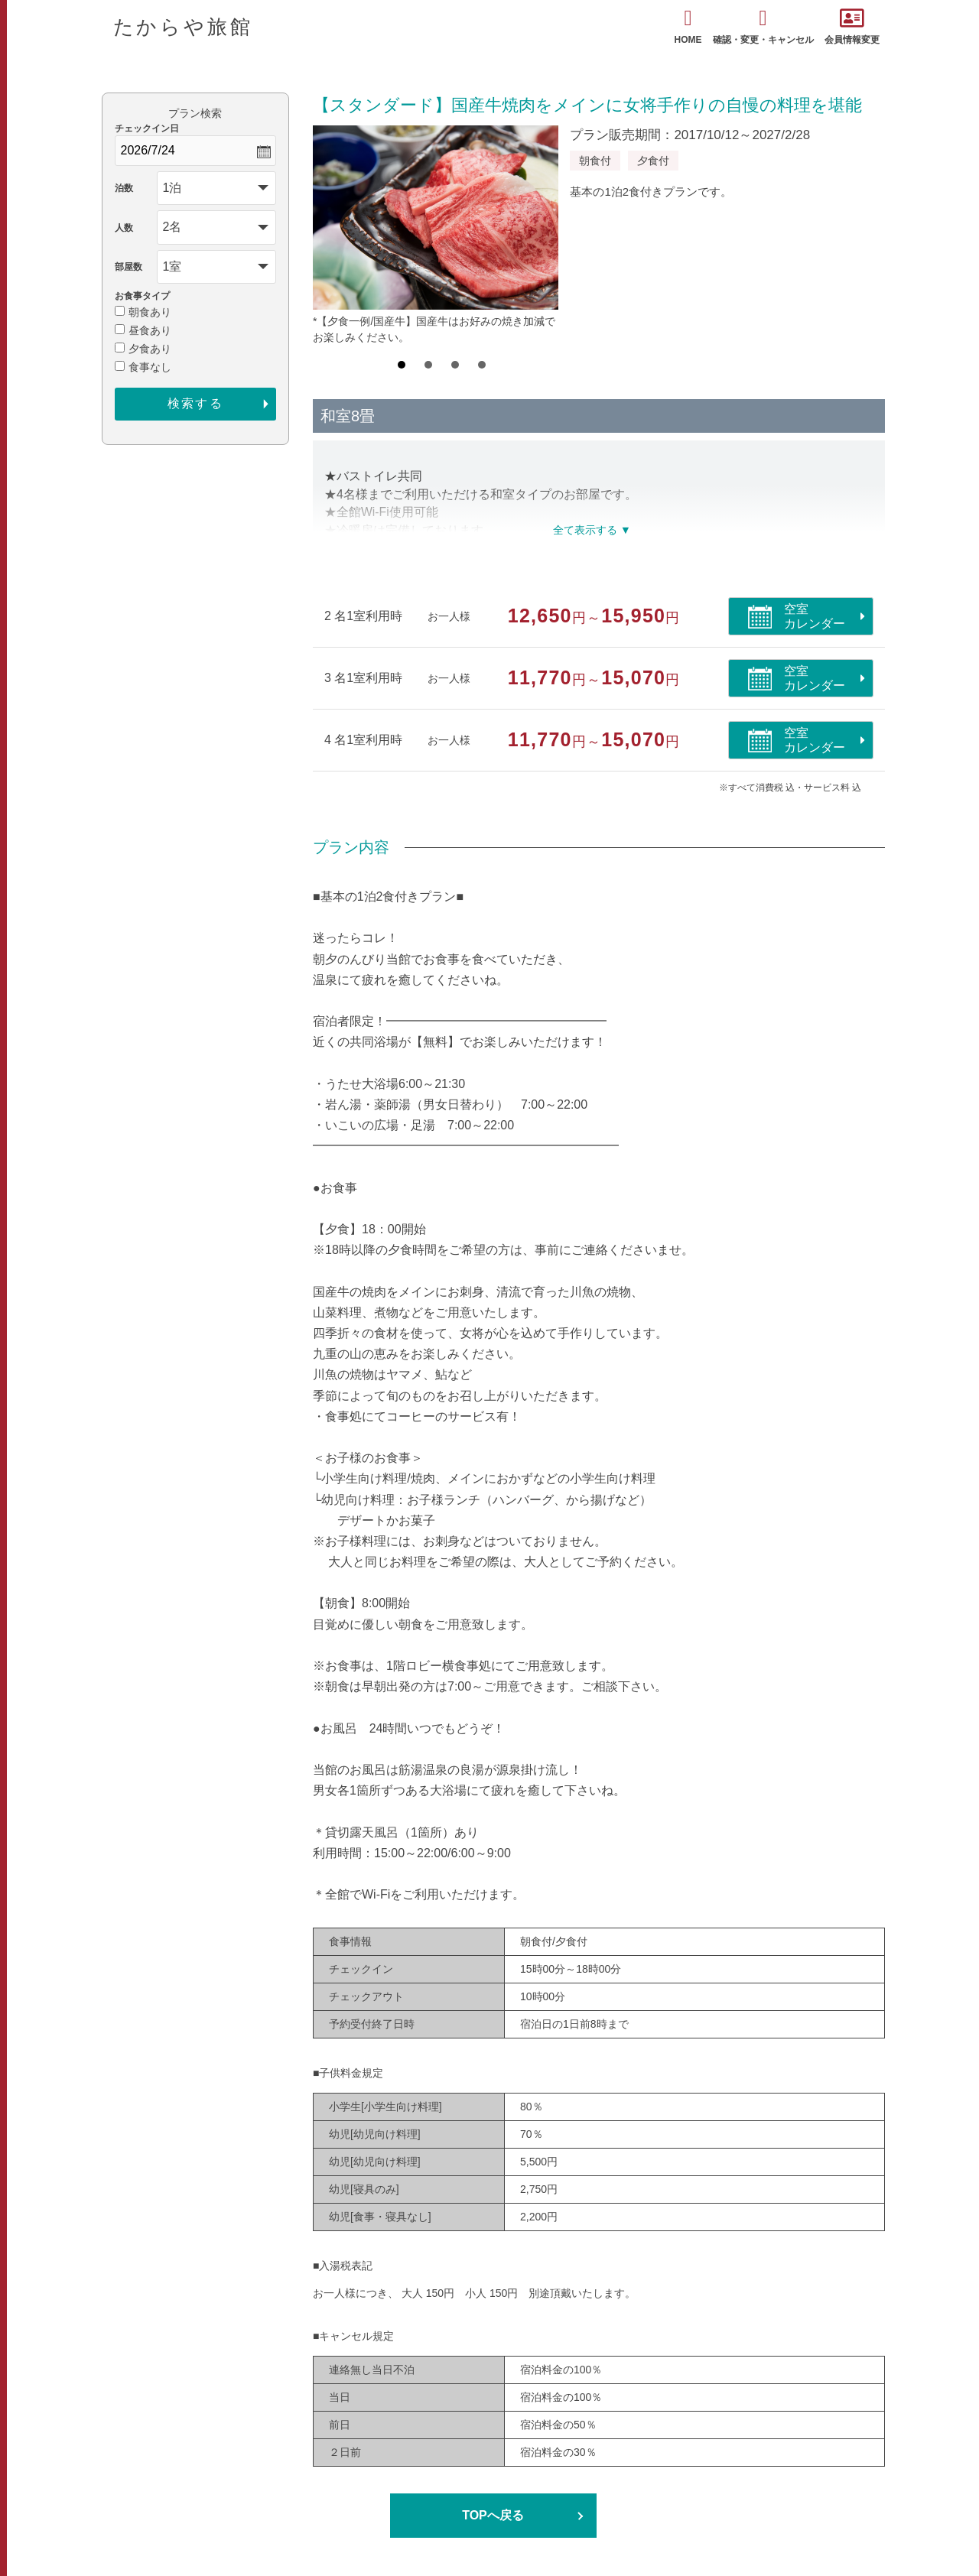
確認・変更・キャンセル (763, 26)
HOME (688, 26)
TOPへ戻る (493, 2515)
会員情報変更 (852, 26)
